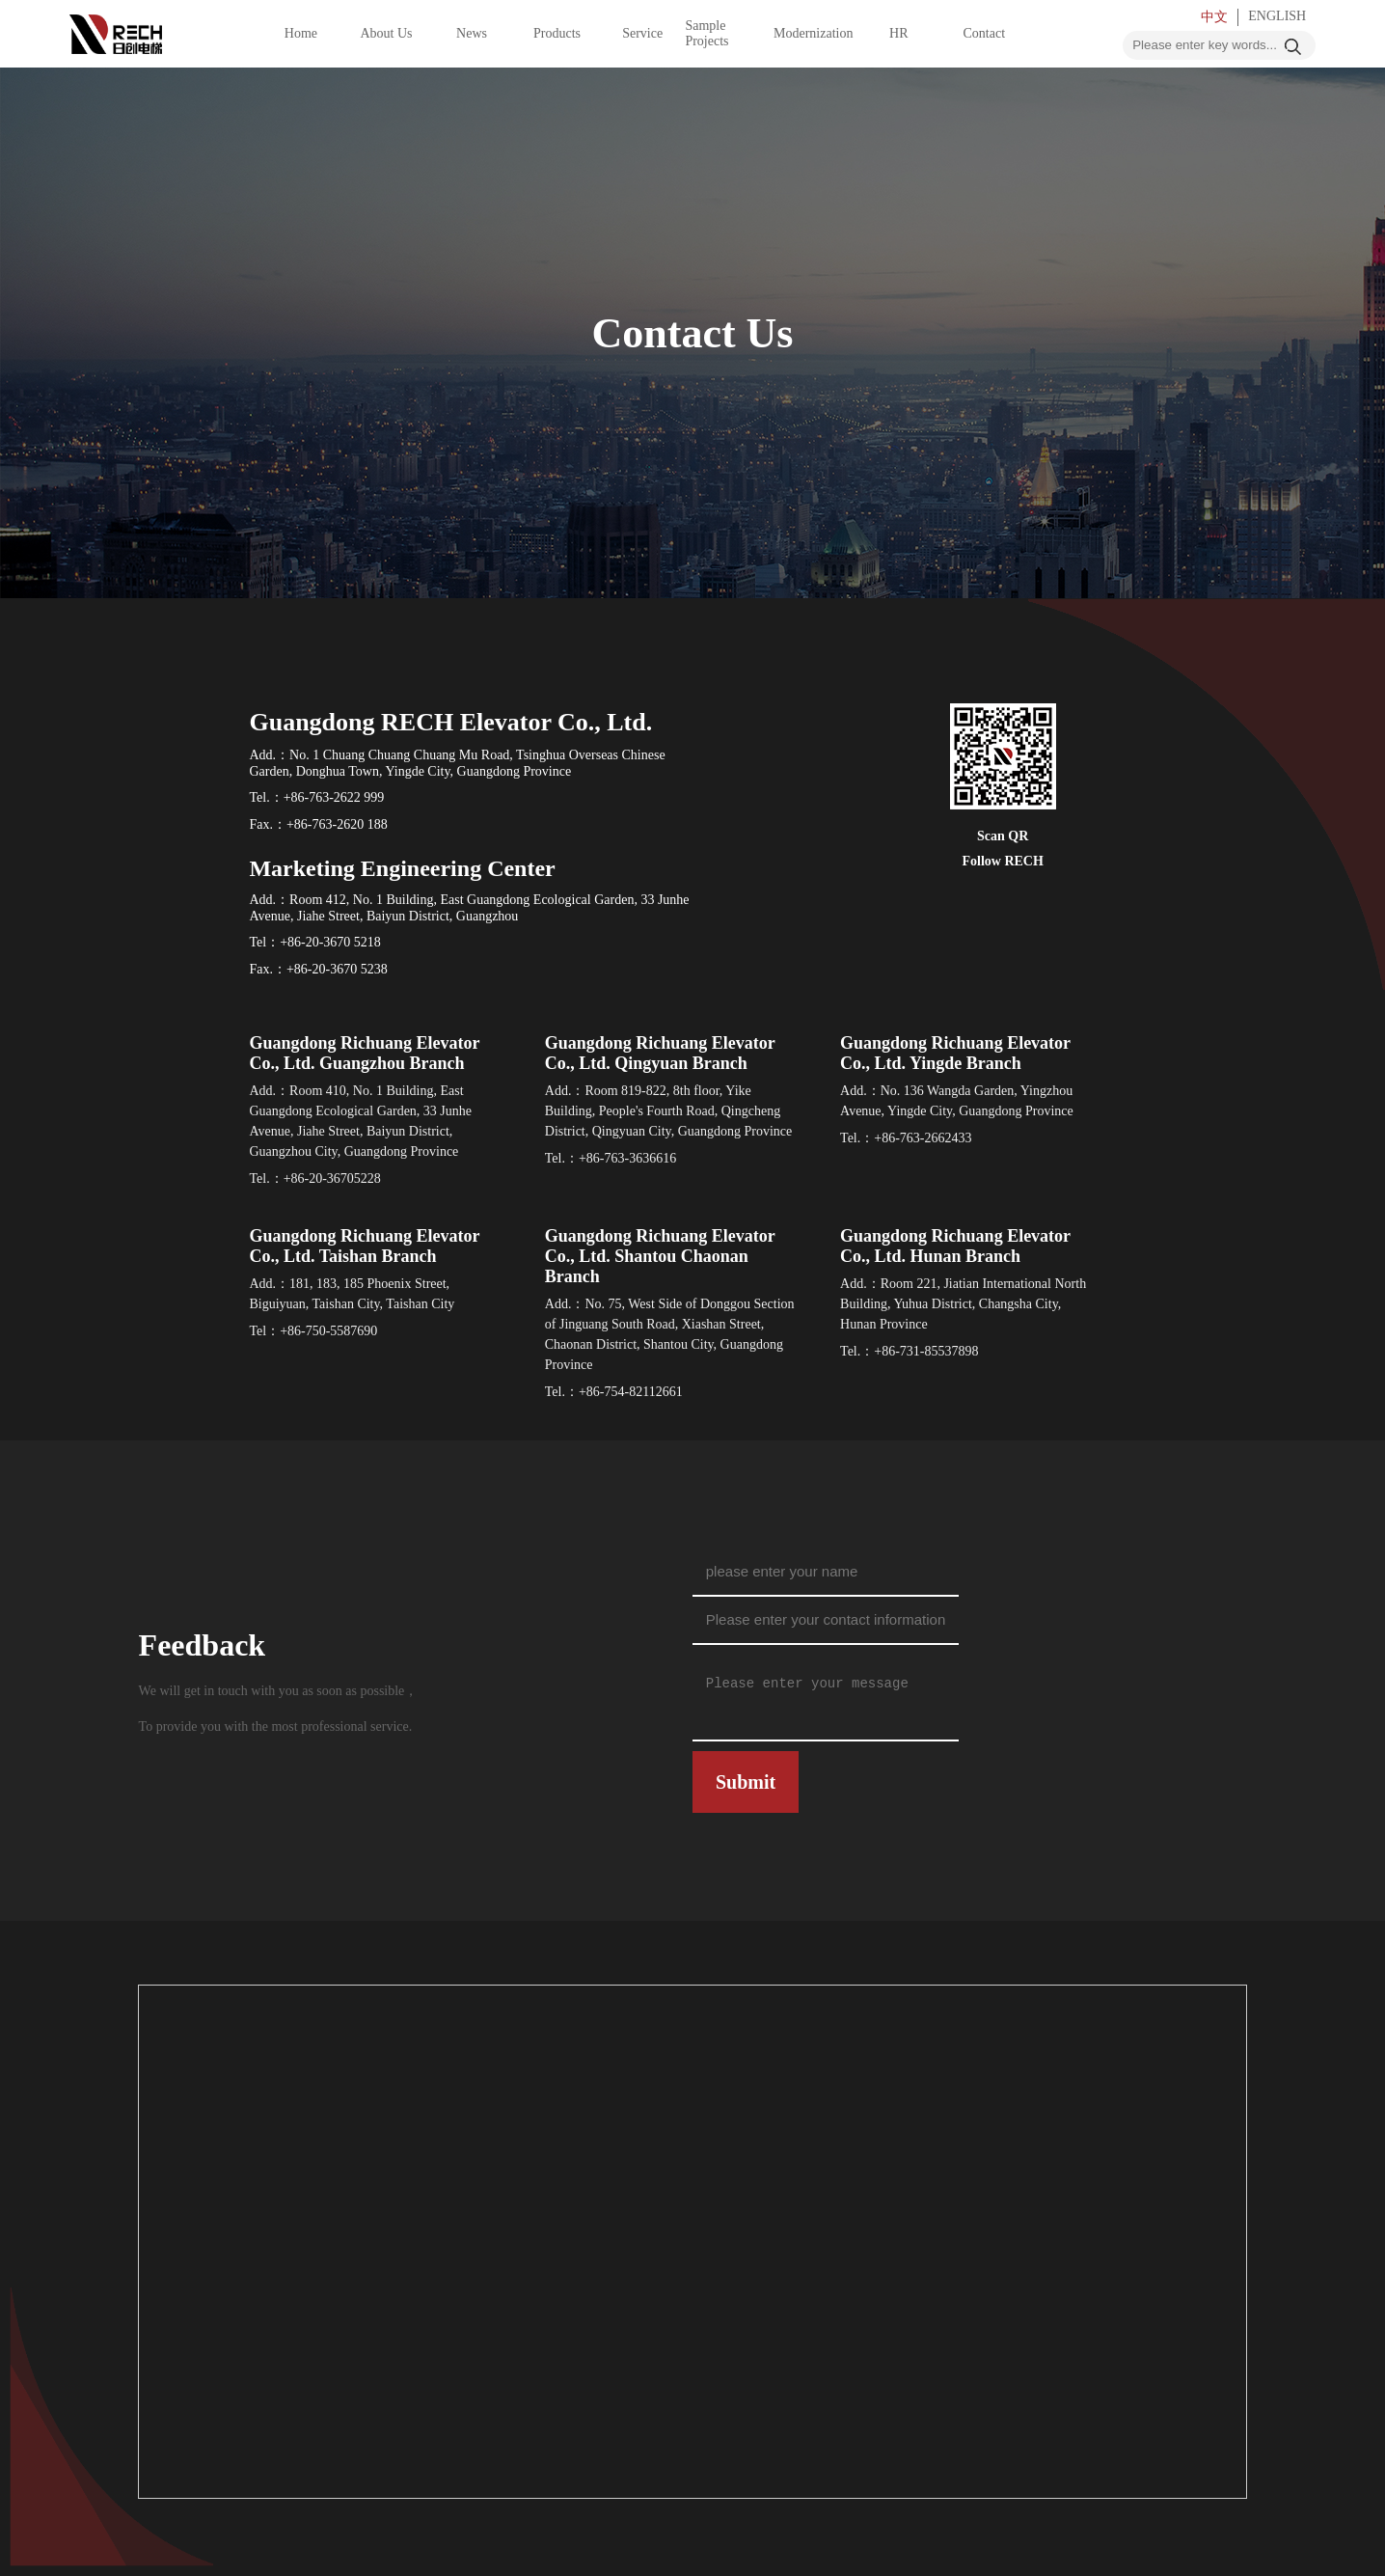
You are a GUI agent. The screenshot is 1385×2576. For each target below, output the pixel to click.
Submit (745, 1782)
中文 (1214, 17)
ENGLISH (1277, 16)
